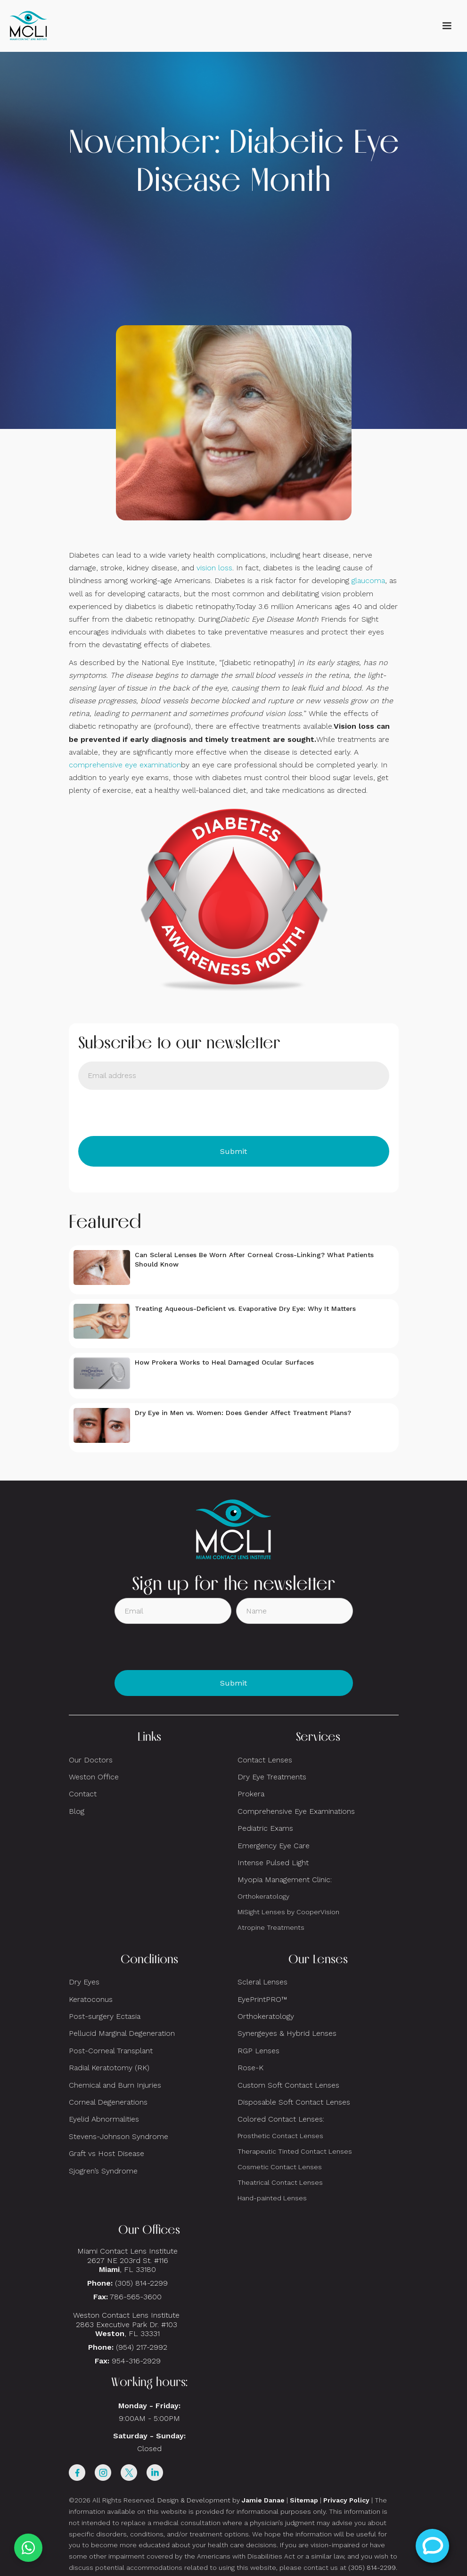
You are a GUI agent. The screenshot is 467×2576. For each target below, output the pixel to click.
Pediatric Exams (265, 1828)
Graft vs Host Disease (106, 2153)
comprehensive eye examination (125, 764)
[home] (28, 25)
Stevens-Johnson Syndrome (118, 2136)
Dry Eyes (84, 1981)
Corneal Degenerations (108, 2102)
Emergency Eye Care (274, 1845)
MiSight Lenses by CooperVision (288, 1912)
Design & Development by (221, 2500)
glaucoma (368, 580)
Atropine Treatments (271, 1927)
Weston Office (94, 1776)
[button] (446, 26)
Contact (83, 1793)
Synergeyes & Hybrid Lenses (287, 2033)
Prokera (251, 1793)
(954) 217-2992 (141, 2347)
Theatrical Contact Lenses (280, 2182)
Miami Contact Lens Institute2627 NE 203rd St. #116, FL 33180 (127, 2260)
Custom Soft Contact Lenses (288, 2085)
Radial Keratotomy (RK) (109, 2067)
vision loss (214, 567)
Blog (76, 1811)
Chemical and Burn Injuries (115, 2085)
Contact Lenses (265, 1759)
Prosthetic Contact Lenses (280, 2136)
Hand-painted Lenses (272, 2198)
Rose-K (250, 2067)
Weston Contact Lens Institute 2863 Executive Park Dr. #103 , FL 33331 (127, 2324)
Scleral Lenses (262, 1981)
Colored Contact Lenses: (281, 2119)
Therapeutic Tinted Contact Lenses (295, 2151)
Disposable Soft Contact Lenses (294, 2102)
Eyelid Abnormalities (104, 2119)
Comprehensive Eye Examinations (296, 1811)
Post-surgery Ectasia (104, 2016)
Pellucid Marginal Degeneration (122, 2033)
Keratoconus (91, 1999)
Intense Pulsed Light (273, 1862)
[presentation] (149, 1113)
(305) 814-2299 (141, 2283)
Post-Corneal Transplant (111, 2050)
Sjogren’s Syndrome (103, 2170)
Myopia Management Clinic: (285, 1879)
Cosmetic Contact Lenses (280, 2167)
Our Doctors (91, 1759)
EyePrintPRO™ (262, 1999)
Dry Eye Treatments (272, 1776)
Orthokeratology (263, 1896)
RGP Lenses (258, 2050)
